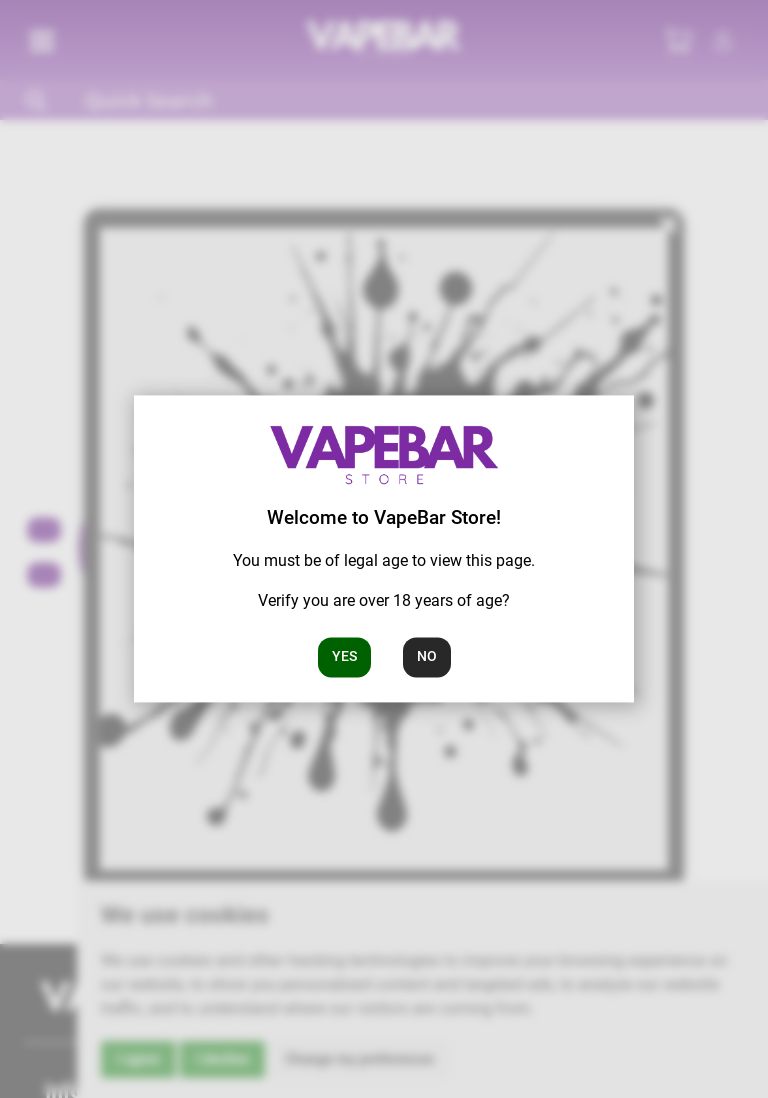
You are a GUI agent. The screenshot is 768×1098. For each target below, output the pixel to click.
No (427, 657)
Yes (344, 657)
